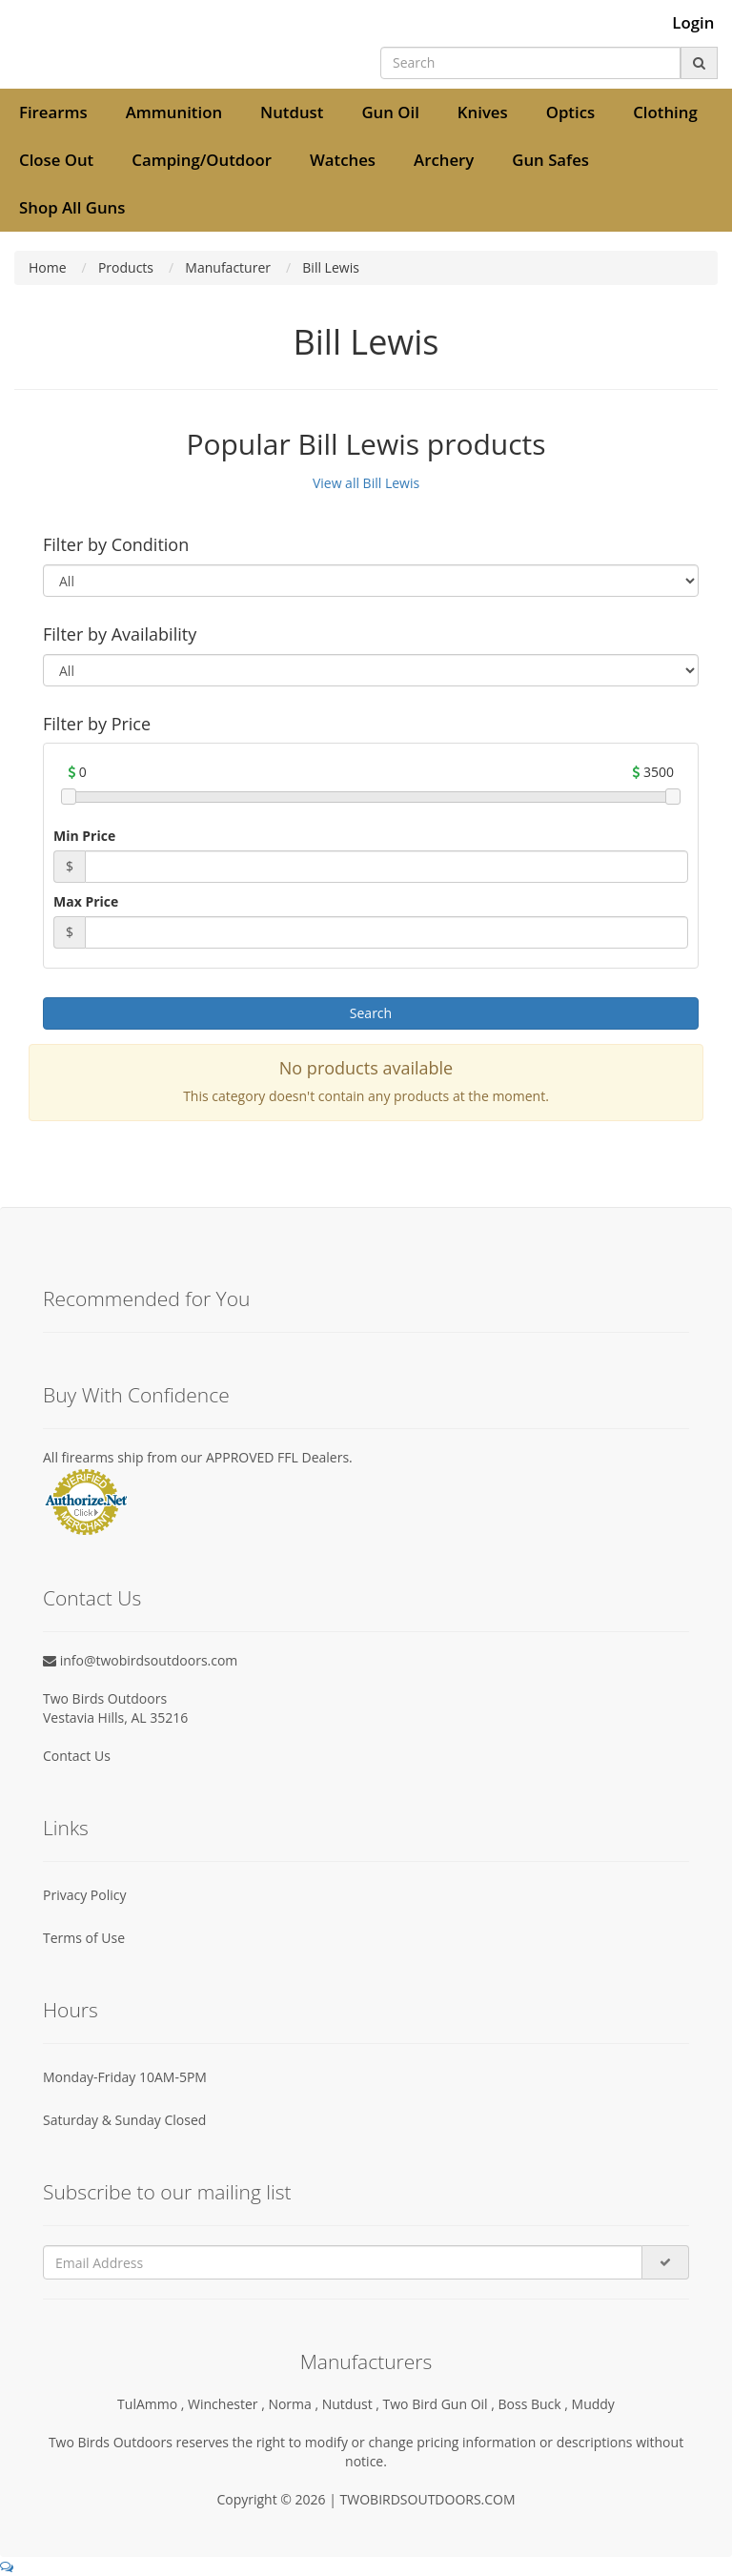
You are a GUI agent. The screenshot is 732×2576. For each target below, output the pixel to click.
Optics (570, 112)
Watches (343, 160)
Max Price (85, 901)
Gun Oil (389, 112)
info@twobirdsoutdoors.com (140, 1660)
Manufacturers (366, 2361)
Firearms (53, 112)
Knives (483, 112)
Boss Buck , (535, 2404)
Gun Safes (550, 160)
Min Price (84, 836)
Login (693, 22)
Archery (444, 160)
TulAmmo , (152, 2404)
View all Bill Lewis (366, 483)
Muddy (593, 2404)
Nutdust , (352, 2404)
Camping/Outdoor (202, 160)
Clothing (665, 112)
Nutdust (291, 112)
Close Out (56, 160)
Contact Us (77, 1756)
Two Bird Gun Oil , (440, 2404)
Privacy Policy (84, 1895)
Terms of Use (84, 1938)
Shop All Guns (72, 207)
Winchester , (228, 2404)
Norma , (294, 2404)
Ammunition (174, 112)
